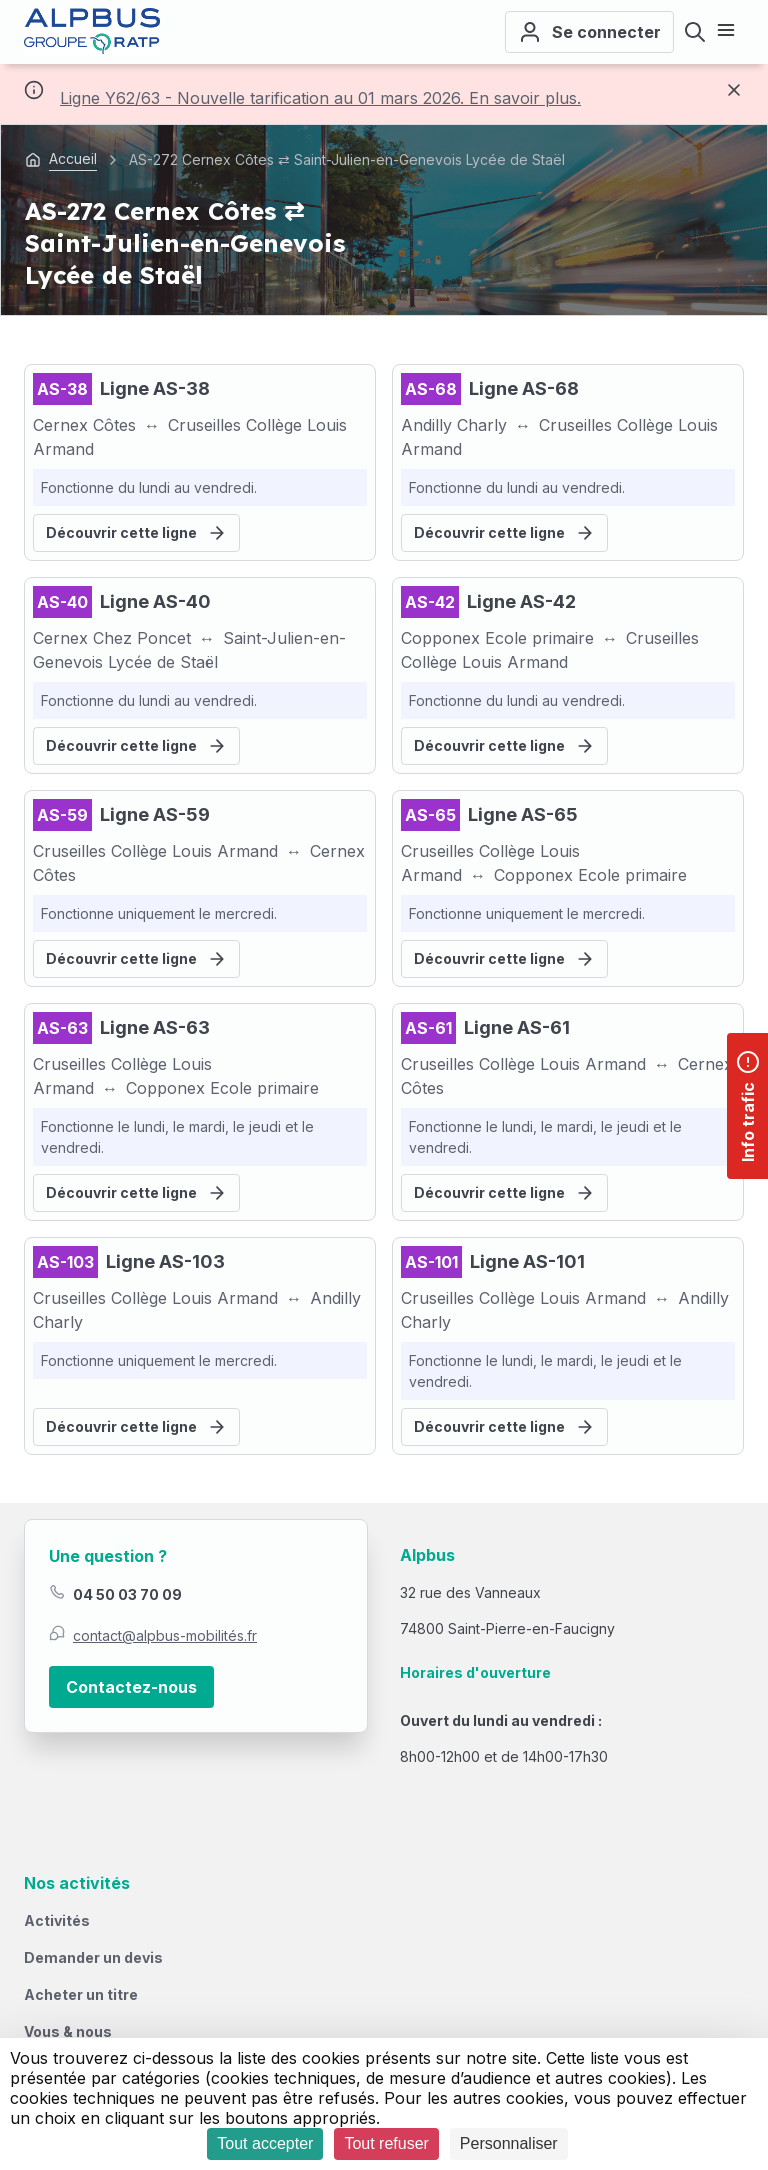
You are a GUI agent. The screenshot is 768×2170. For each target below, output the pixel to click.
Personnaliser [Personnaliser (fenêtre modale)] (509, 2143)
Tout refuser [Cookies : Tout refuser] (386, 2143)
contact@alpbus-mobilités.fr (165, 1635)
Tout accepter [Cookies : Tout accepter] (265, 2143)
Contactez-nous (131, 1687)
